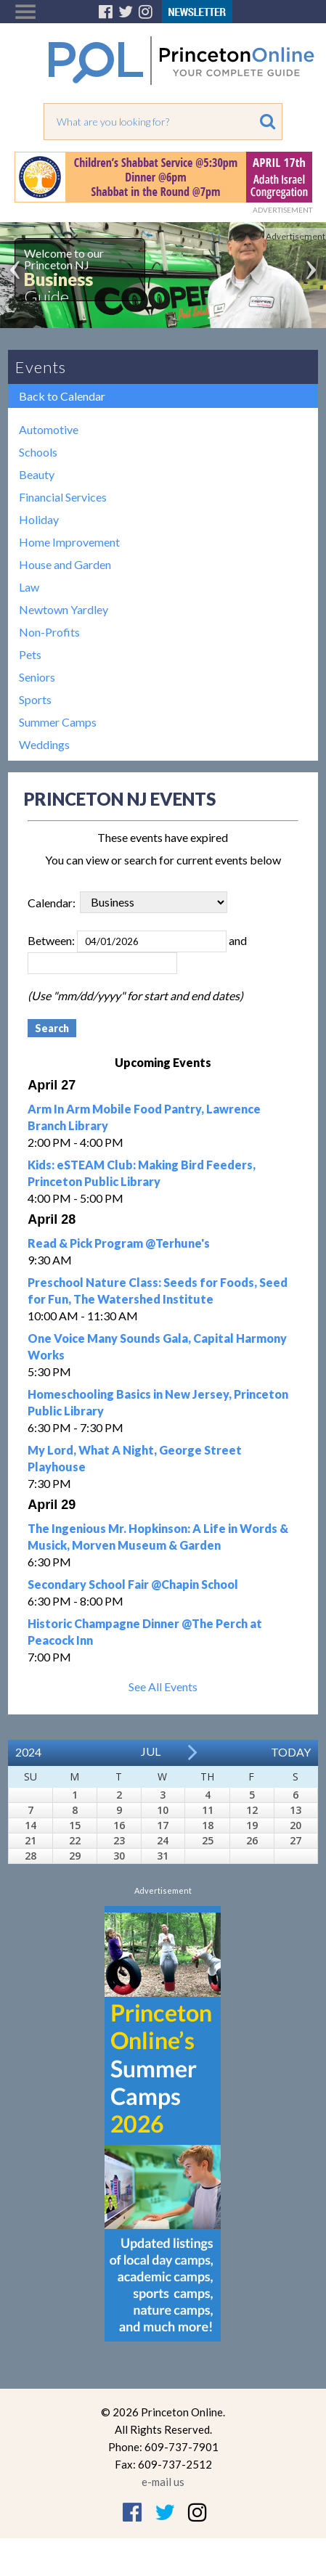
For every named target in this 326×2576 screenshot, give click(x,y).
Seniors (37, 677)
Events (40, 367)
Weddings (44, 744)
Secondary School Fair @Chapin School (133, 1584)
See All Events (163, 1686)
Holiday (39, 519)
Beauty (36, 474)
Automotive (48, 429)
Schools (38, 452)
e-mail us (163, 2481)
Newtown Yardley (63, 609)
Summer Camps (58, 722)
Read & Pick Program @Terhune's (119, 1243)
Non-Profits (49, 632)
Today (291, 1752)
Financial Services (63, 497)
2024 (28, 1752)
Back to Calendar (62, 396)
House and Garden (65, 564)
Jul (150, 1751)
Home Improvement (69, 542)
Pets (30, 654)
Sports (35, 699)
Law (29, 587)
